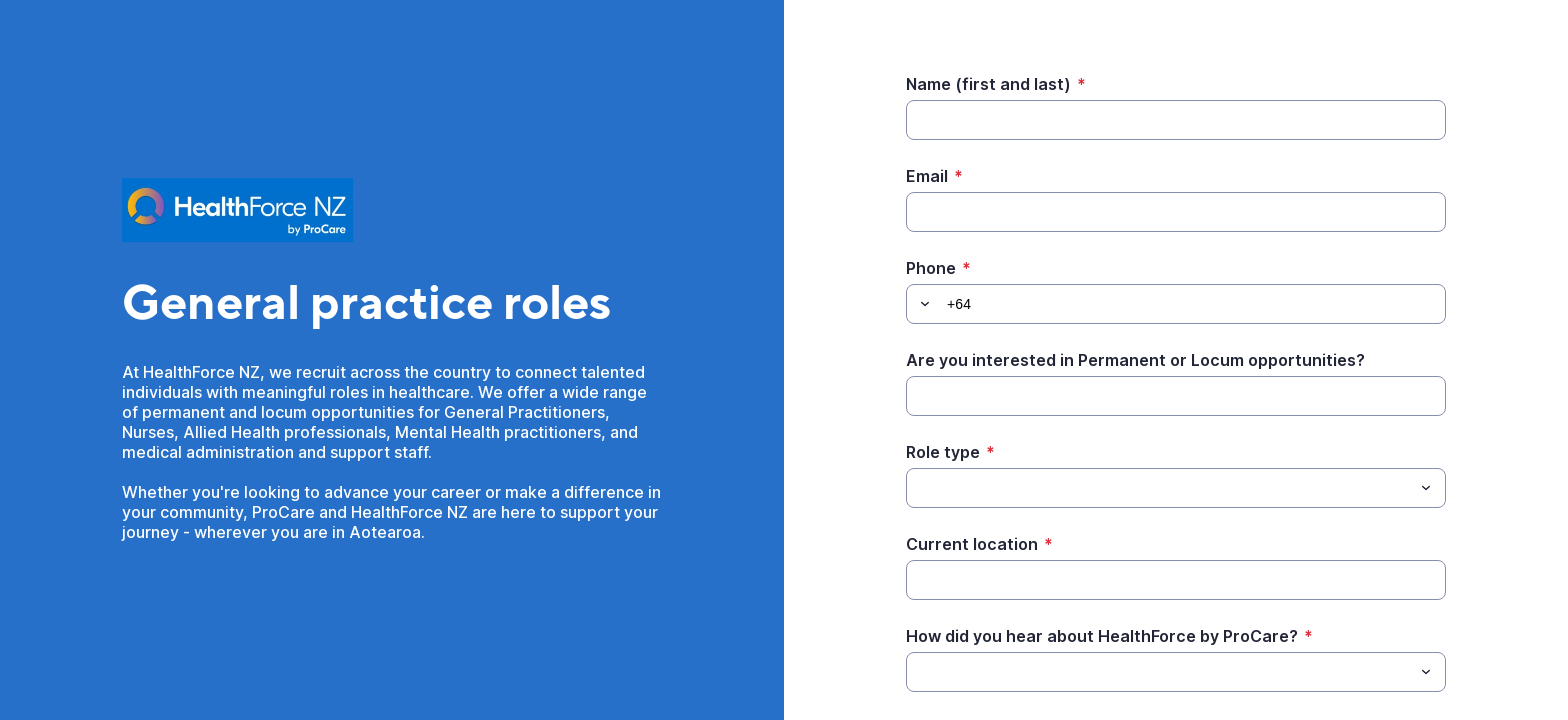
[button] (922, 304)
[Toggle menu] (1426, 488)
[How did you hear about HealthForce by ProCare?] (1159, 672)
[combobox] (1176, 488)
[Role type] (1159, 488)
